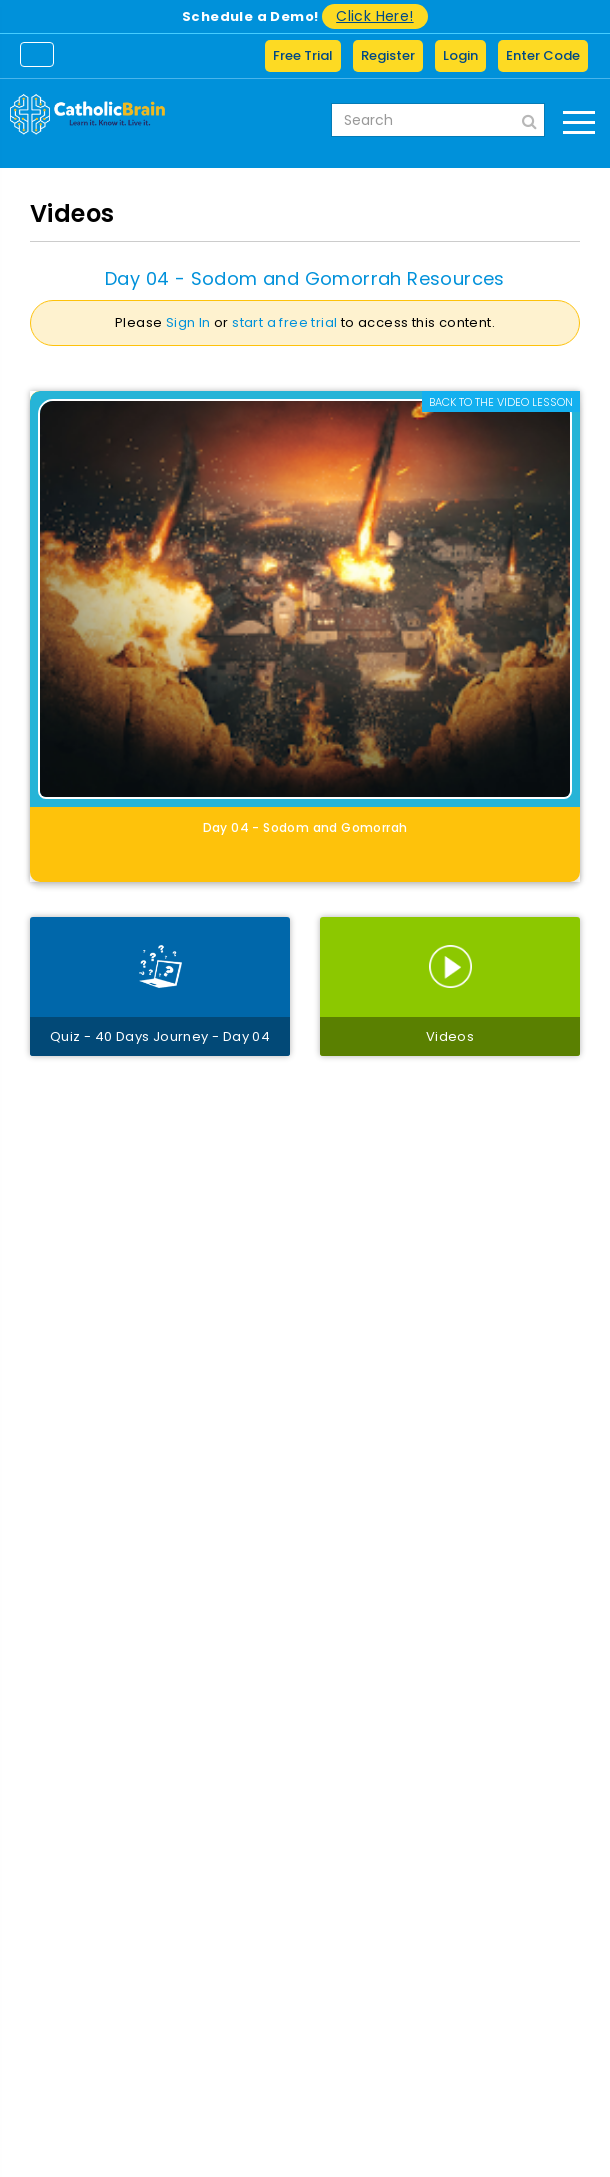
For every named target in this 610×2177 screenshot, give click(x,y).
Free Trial (303, 55)
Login (460, 55)
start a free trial (284, 322)
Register (388, 55)
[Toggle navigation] (37, 54)
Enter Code (543, 55)
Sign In (188, 322)
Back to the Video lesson (501, 402)
